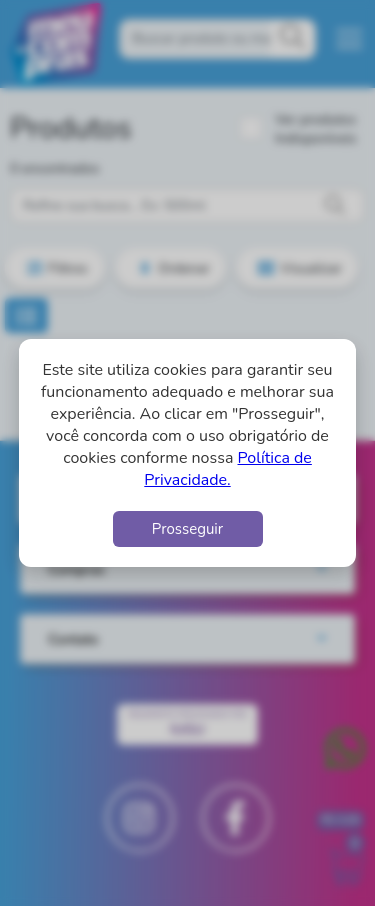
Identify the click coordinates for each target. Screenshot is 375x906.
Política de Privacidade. (228, 469)
